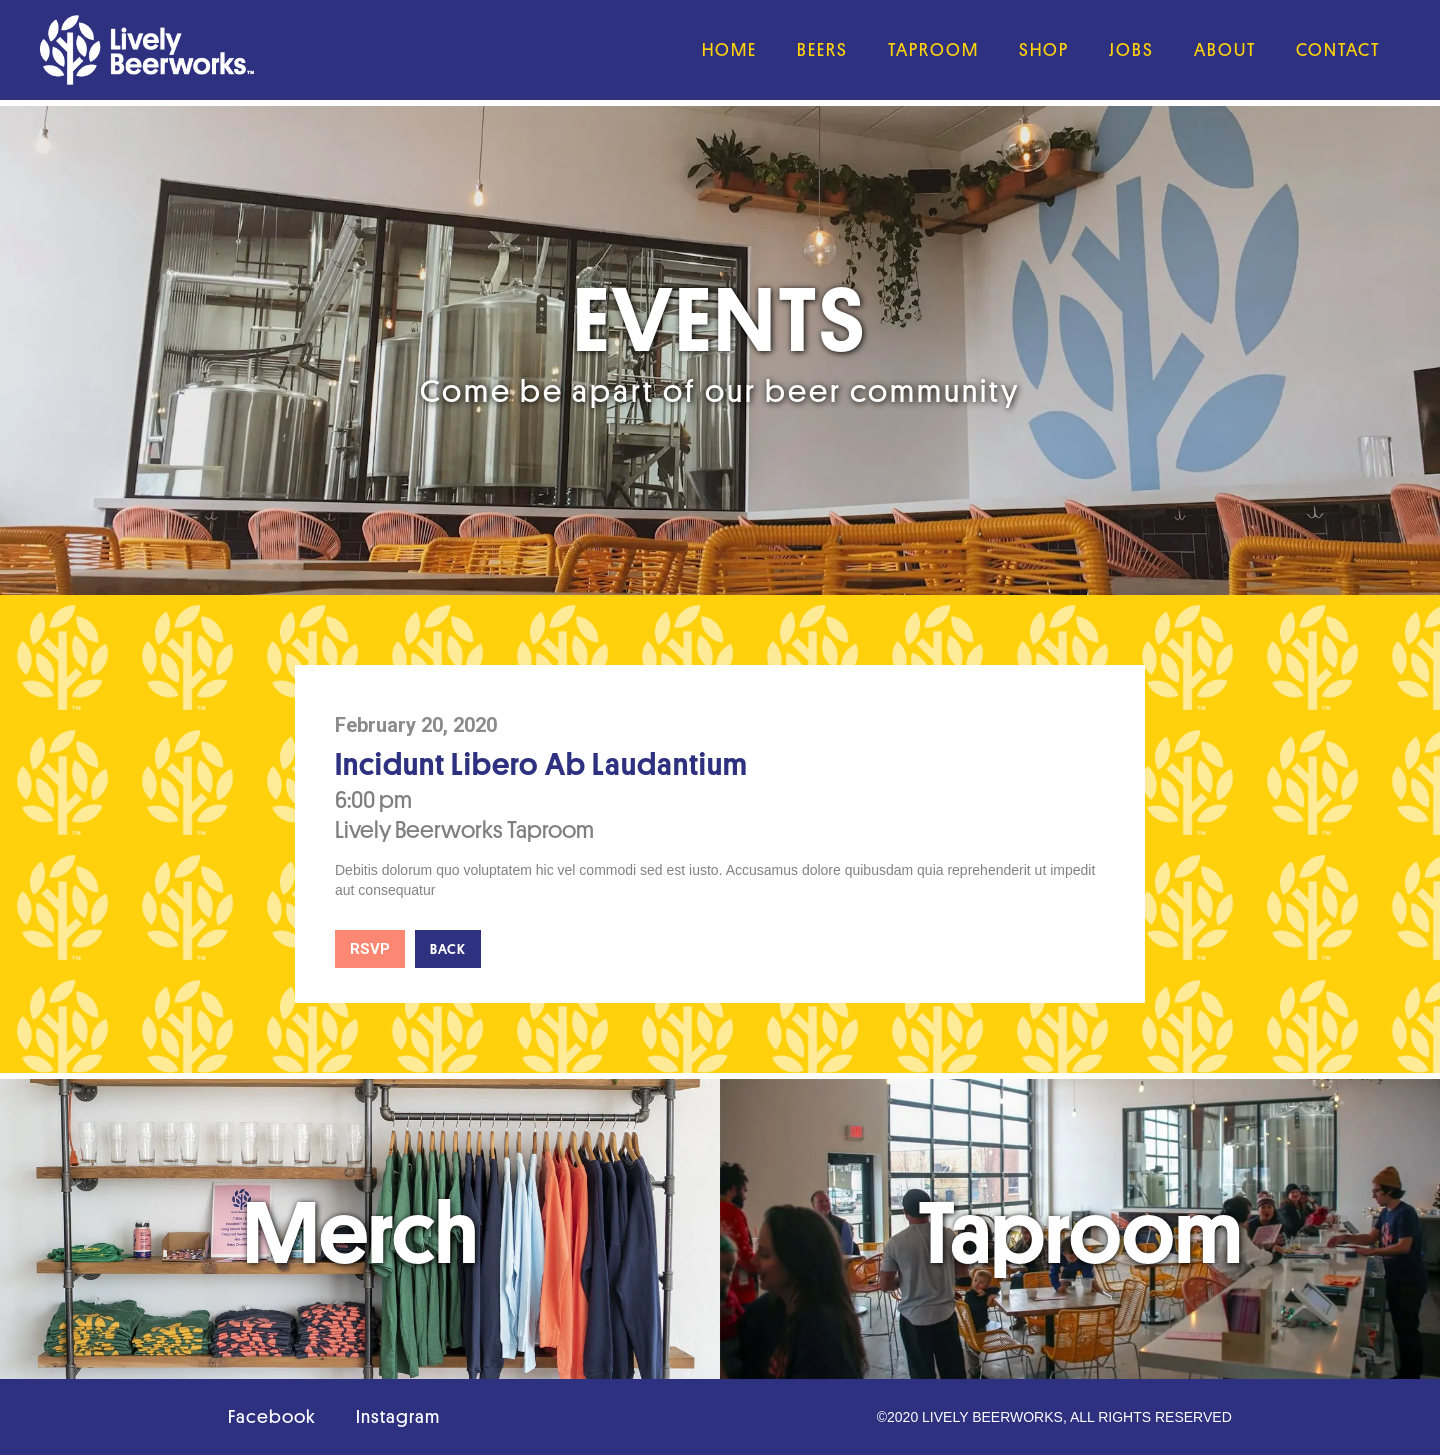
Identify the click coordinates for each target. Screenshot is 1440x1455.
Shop (1044, 50)
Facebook (272, 1416)
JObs (1131, 50)
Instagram (398, 1416)
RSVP (370, 949)
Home (729, 50)
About (1225, 50)
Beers (822, 50)
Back (448, 949)
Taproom (933, 50)
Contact (1338, 50)
